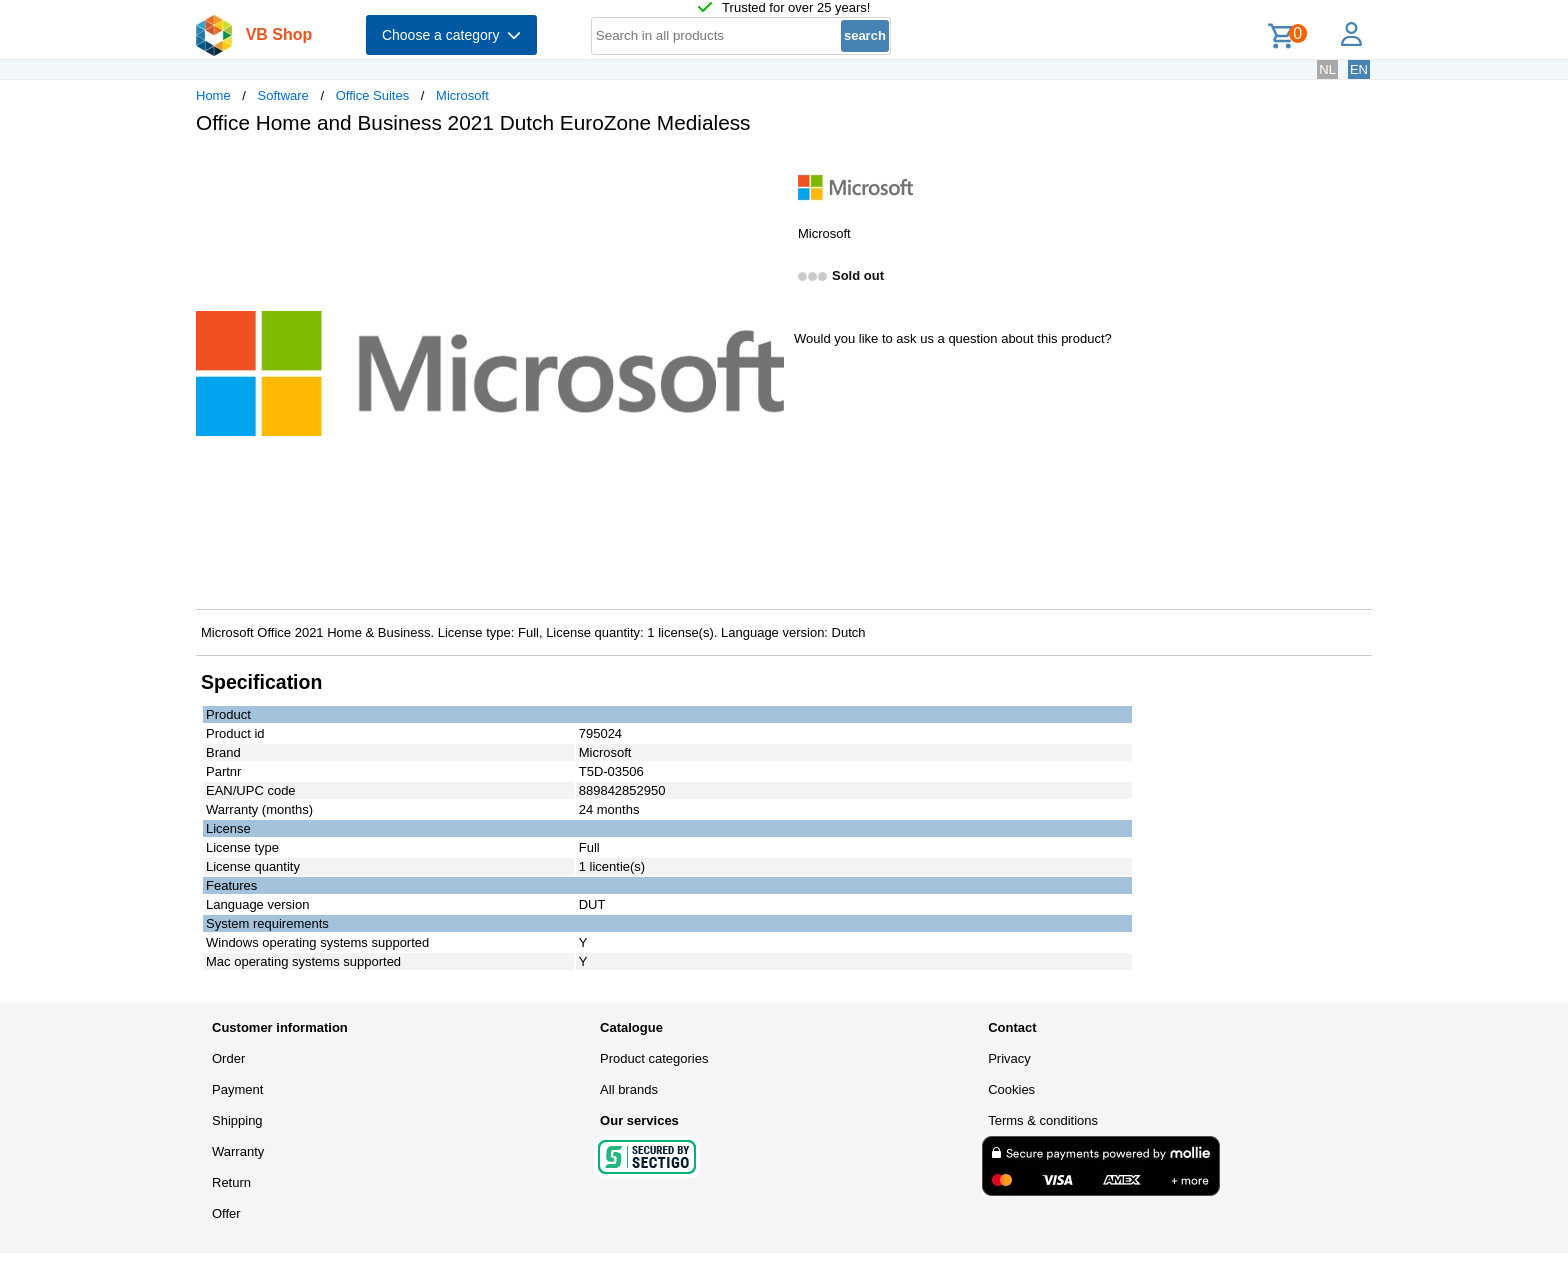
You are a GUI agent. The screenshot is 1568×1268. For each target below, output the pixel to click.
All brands (629, 1089)
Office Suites (372, 95)
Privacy (1009, 1058)
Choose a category (451, 35)
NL (1327, 69)
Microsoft (462, 95)
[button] (766, 171)
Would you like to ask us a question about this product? (953, 338)
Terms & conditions (1043, 1120)
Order (228, 1058)
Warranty (238, 1151)
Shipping (237, 1120)
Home (213, 95)
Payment (237, 1089)
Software (283, 95)
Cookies (1011, 1089)
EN (1359, 69)
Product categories (654, 1058)
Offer (226, 1213)
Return (231, 1182)
